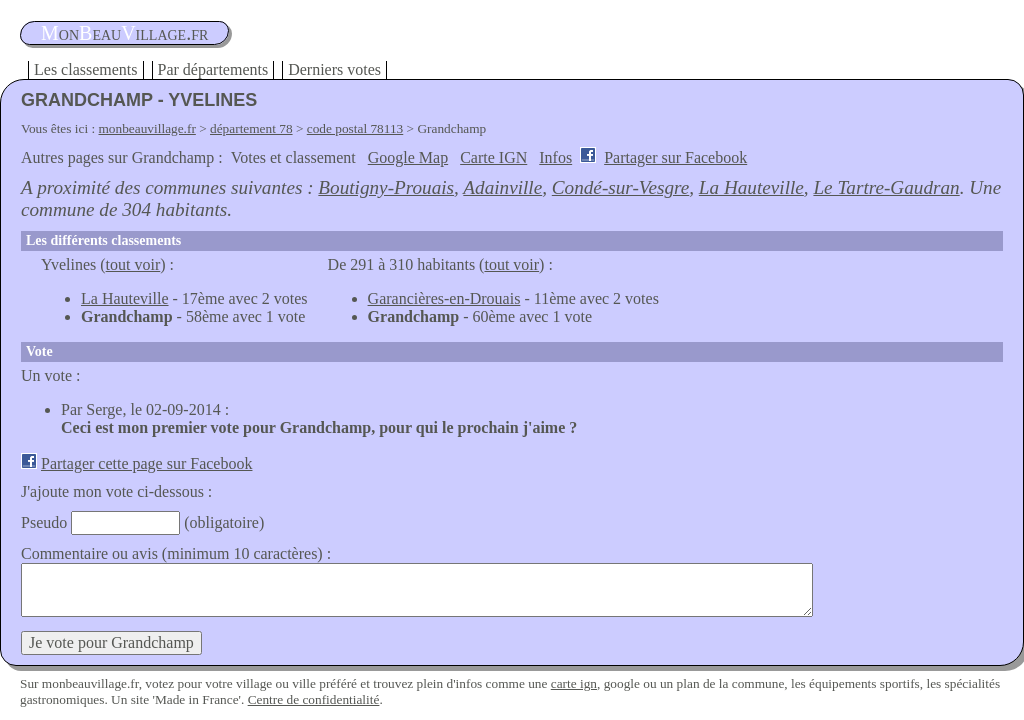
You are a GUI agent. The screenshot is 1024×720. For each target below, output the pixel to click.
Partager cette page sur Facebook (146, 463)
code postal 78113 (355, 128)
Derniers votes (334, 69)
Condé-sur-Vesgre (620, 187)
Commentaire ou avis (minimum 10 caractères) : (176, 553)
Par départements (213, 69)
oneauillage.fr (124, 33)
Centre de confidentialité (314, 699)
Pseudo (44, 522)
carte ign (574, 683)
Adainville (502, 187)
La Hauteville (751, 187)
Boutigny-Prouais (386, 187)
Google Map (408, 157)
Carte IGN (493, 157)
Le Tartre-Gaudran (886, 187)
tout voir (133, 264)
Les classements (86, 69)
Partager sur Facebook (675, 157)
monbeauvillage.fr (147, 128)
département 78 (251, 128)
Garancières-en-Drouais (444, 298)
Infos (555, 157)
